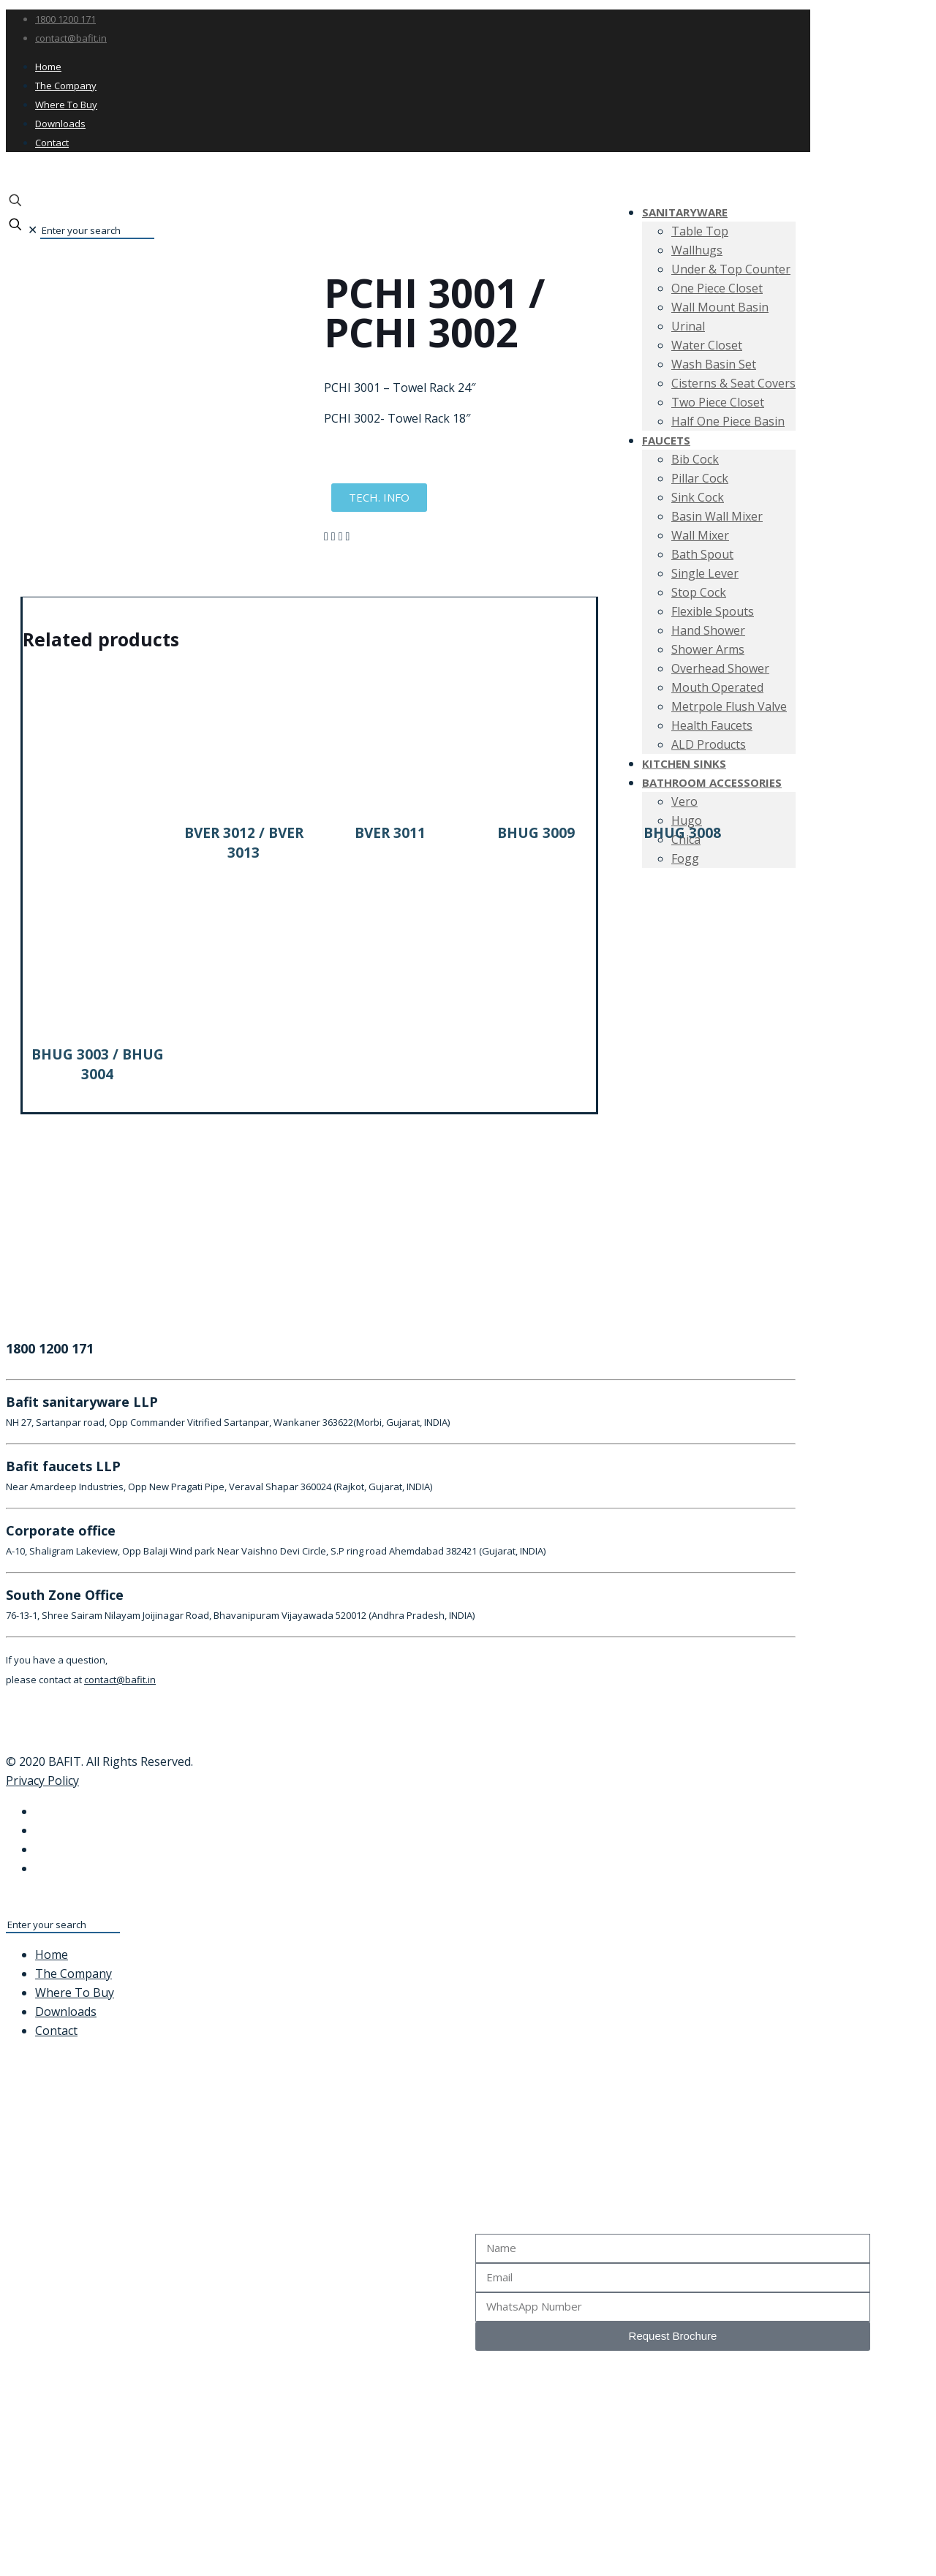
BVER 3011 (390, 832)
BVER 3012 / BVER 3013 (243, 842)
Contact (52, 142)
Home (48, 66)
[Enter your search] (97, 231)
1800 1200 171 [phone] (65, 19)
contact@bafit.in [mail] (71, 38)
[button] (326, 535)
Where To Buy (66, 104)
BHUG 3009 (536, 832)
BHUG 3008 (682, 832)
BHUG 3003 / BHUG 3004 (97, 1064)
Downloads (60, 123)
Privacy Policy (42, 1780)
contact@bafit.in (120, 1679)
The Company (66, 85)
